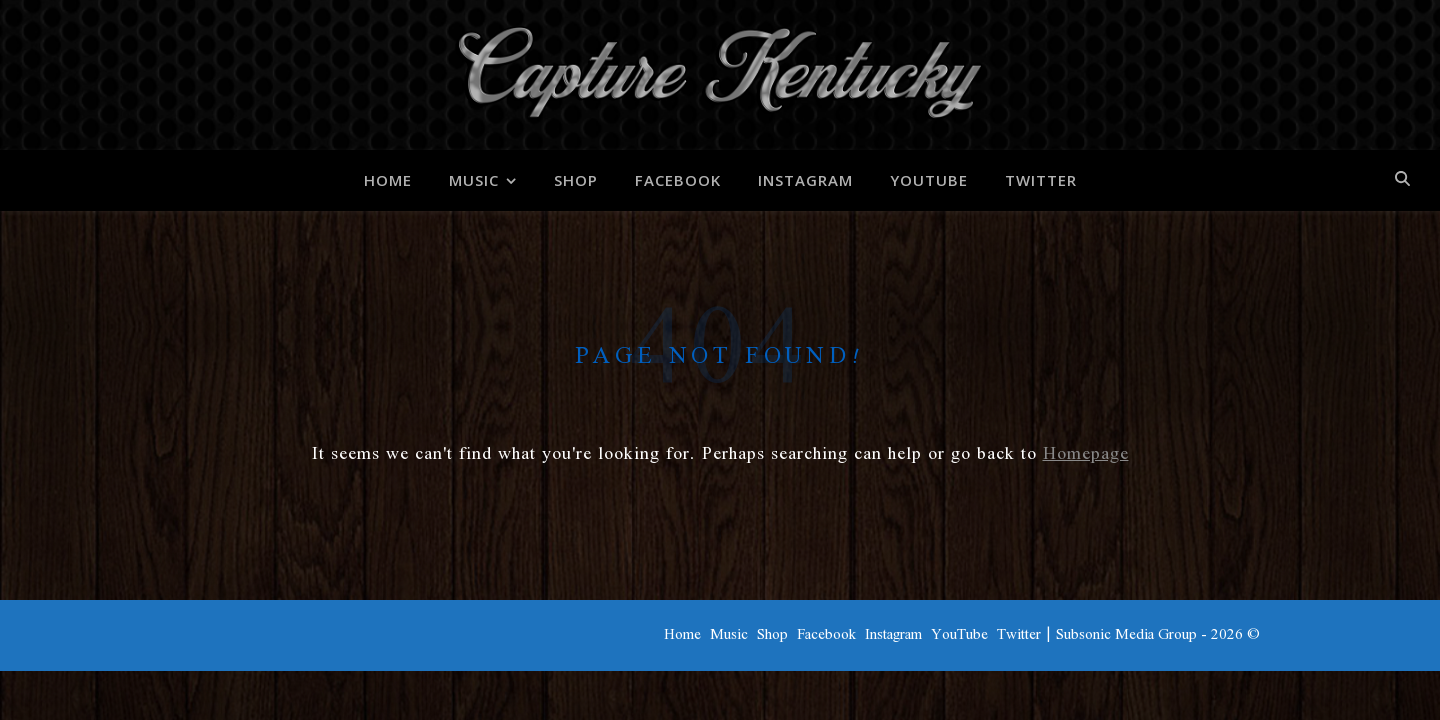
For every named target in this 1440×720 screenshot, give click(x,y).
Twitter (1041, 180)
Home (388, 180)
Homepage (1086, 454)
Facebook (678, 180)
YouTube (929, 180)
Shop (576, 180)
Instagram (805, 180)
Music (474, 180)
